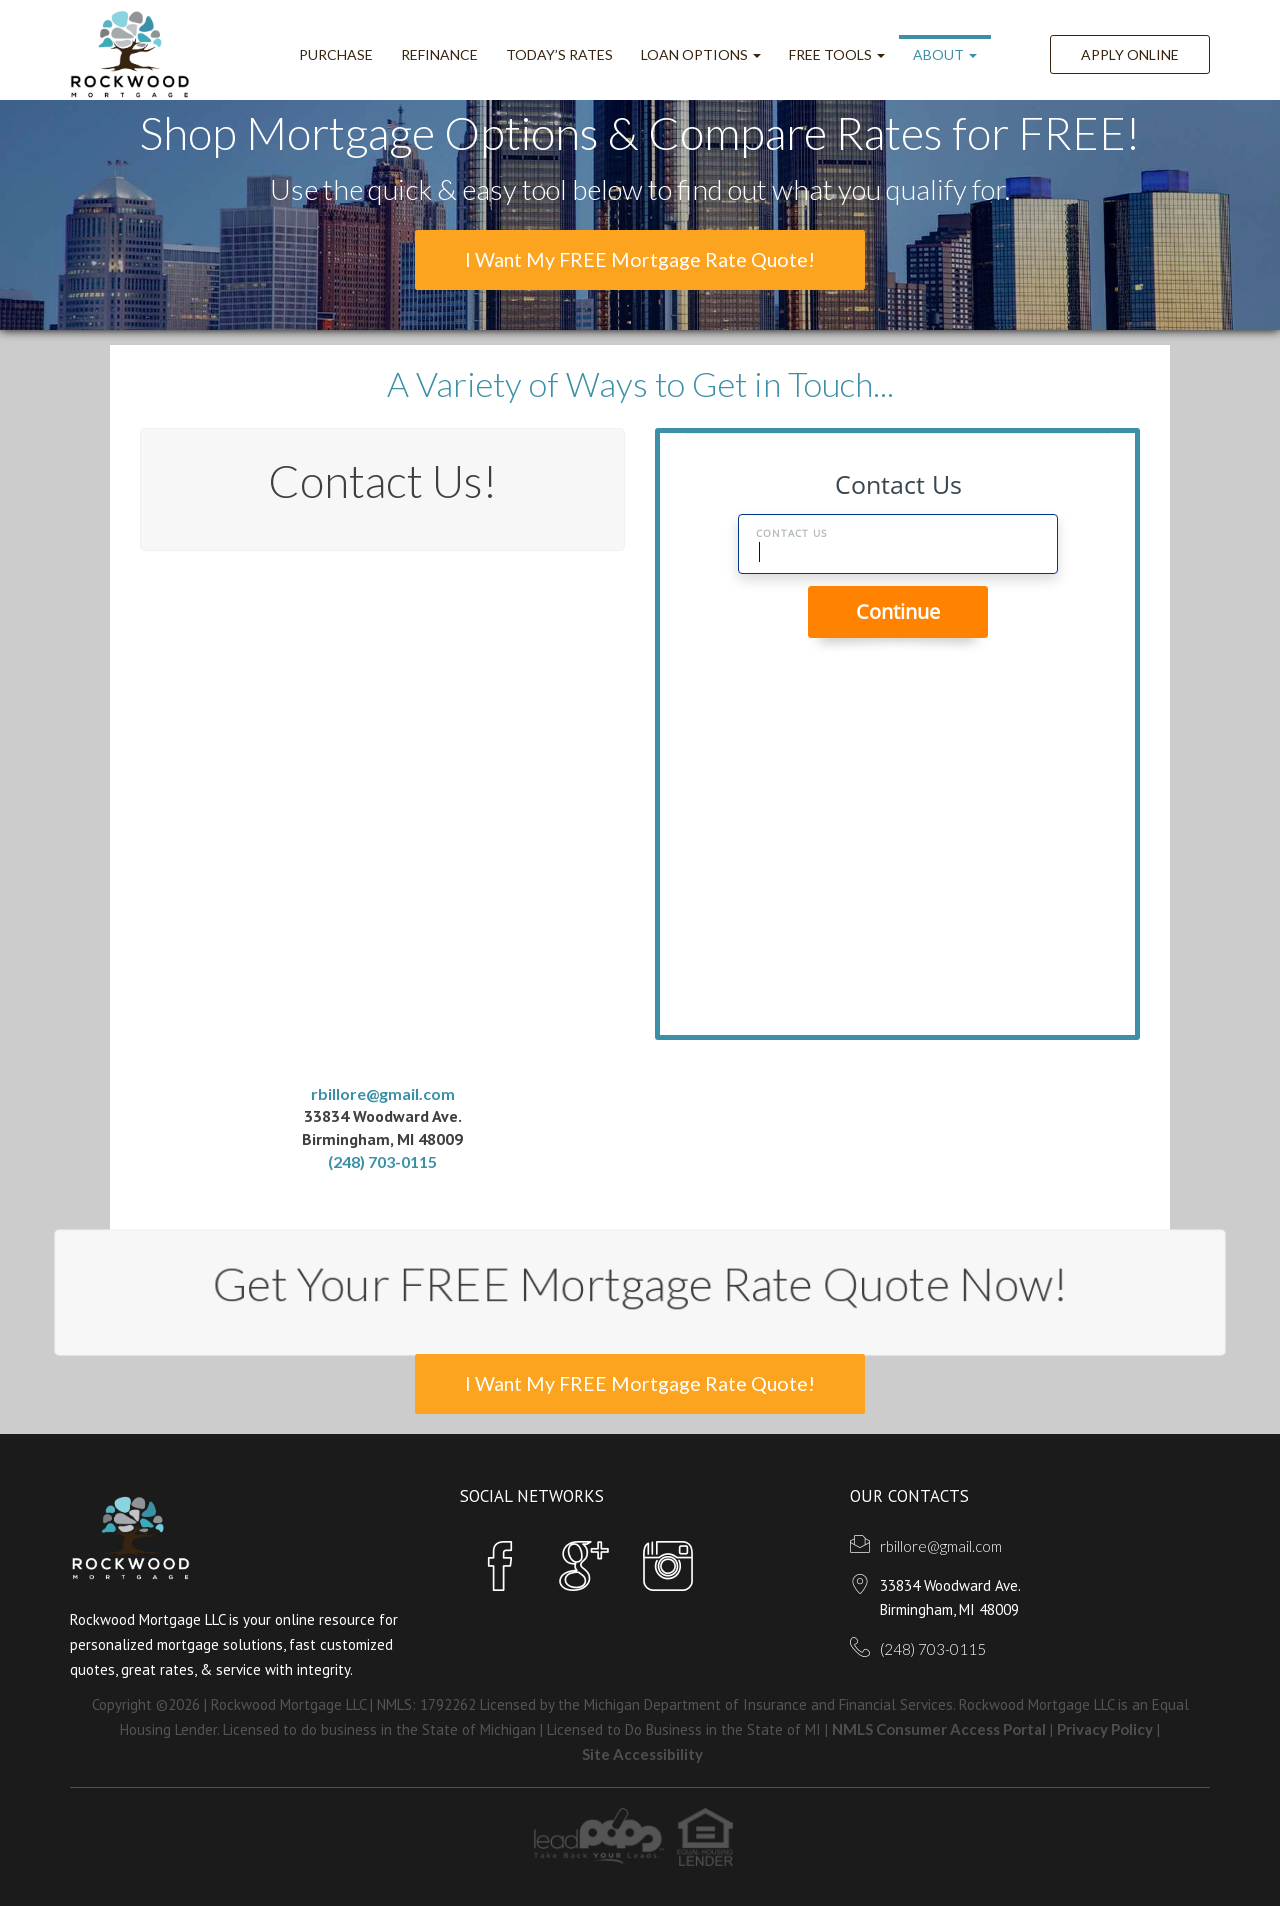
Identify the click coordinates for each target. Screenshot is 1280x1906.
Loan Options (701, 54)
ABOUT (945, 54)
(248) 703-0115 (382, 1161)
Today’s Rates (559, 54)
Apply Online (1130, 54)
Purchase (336, 54)
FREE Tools (837, 54)
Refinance (439, 54)
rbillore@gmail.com (383, 1092)
